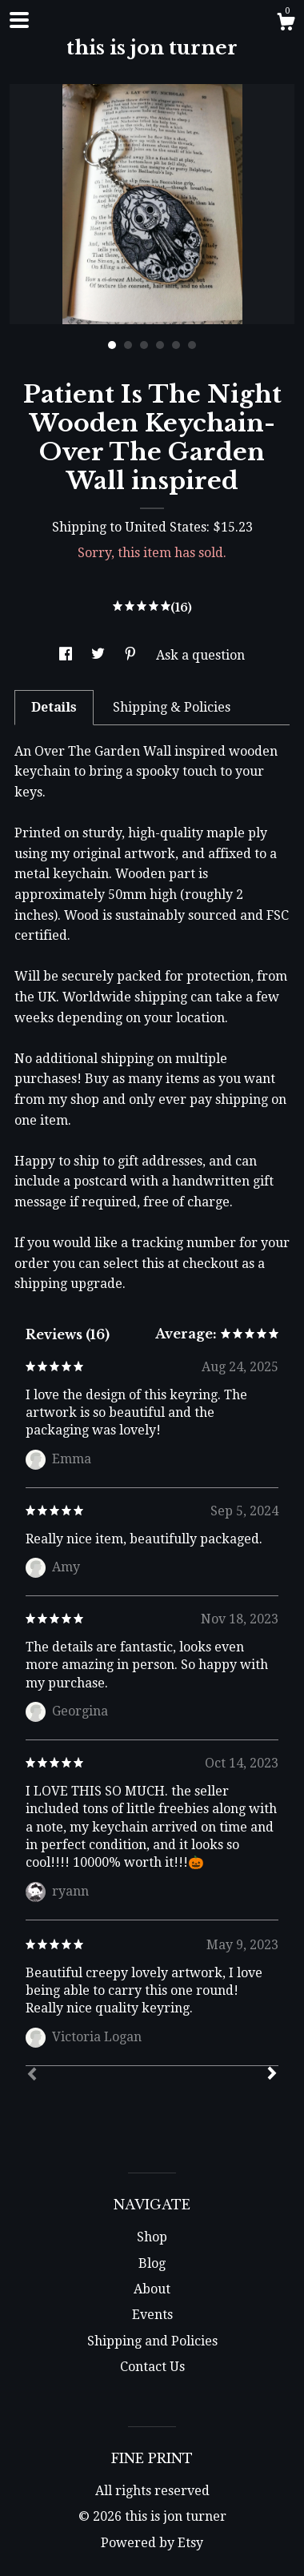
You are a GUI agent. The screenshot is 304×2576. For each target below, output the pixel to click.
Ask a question (200, 655)
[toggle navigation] (19, 20)
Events (152, 2314)
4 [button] (160, 345)
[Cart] (285, 24)
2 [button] (128, 345)
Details (54, 707)
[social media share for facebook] (67, 655)
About (152, 2289)
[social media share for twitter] (99, 655)
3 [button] (144, 345)
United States (165, 527)
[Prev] (32, 2075)
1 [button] (112, 345)
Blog (152, 2263)
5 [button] (176, 345)
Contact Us (152, 2366)
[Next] (272, 2075)
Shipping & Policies (171, 707)
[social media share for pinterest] (132, 655)
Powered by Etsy (152, 2542)
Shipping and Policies (152, 2341)
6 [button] (192, 345)
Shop (152, 2237)
